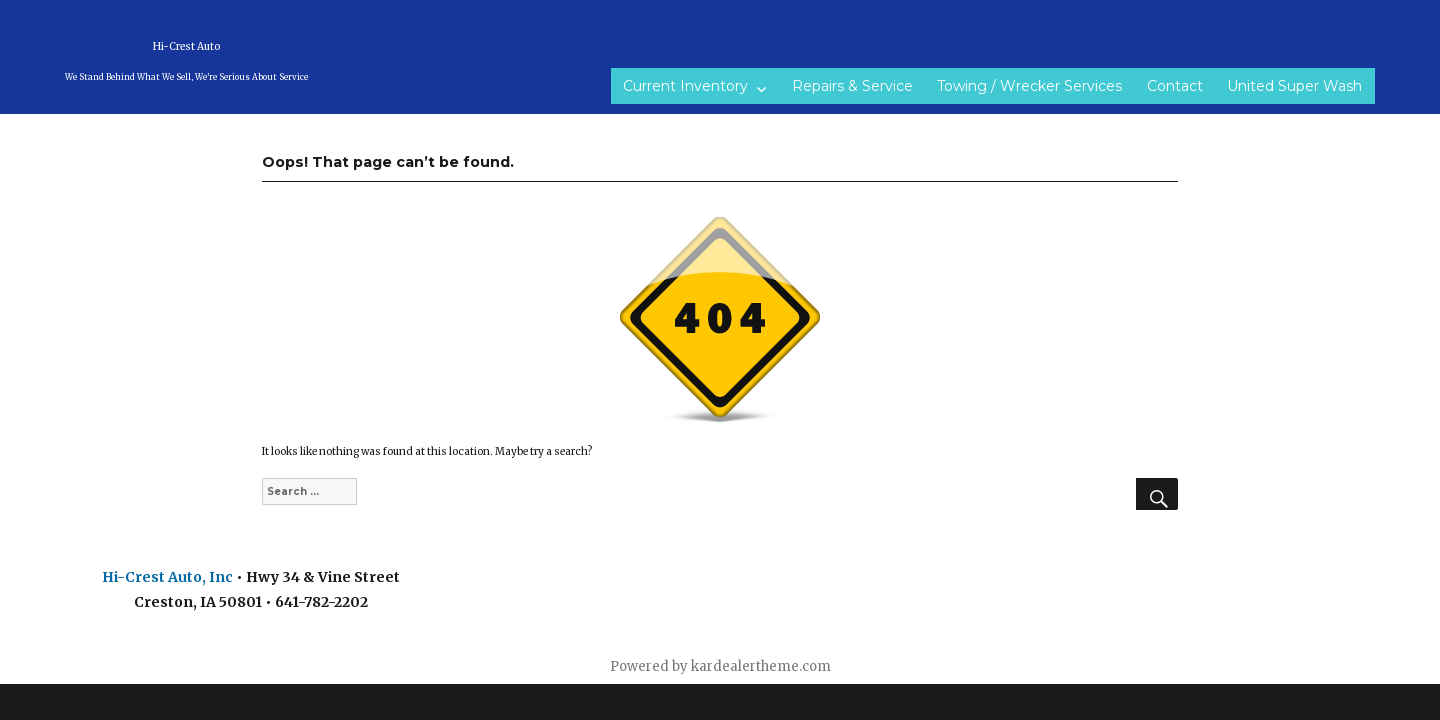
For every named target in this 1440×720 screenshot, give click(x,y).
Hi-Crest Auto (186, 46)
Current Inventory (685, 86)
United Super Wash (1294, 86)
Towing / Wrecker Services (1029, 86)
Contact (1175, 86)
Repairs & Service (852, 86)
